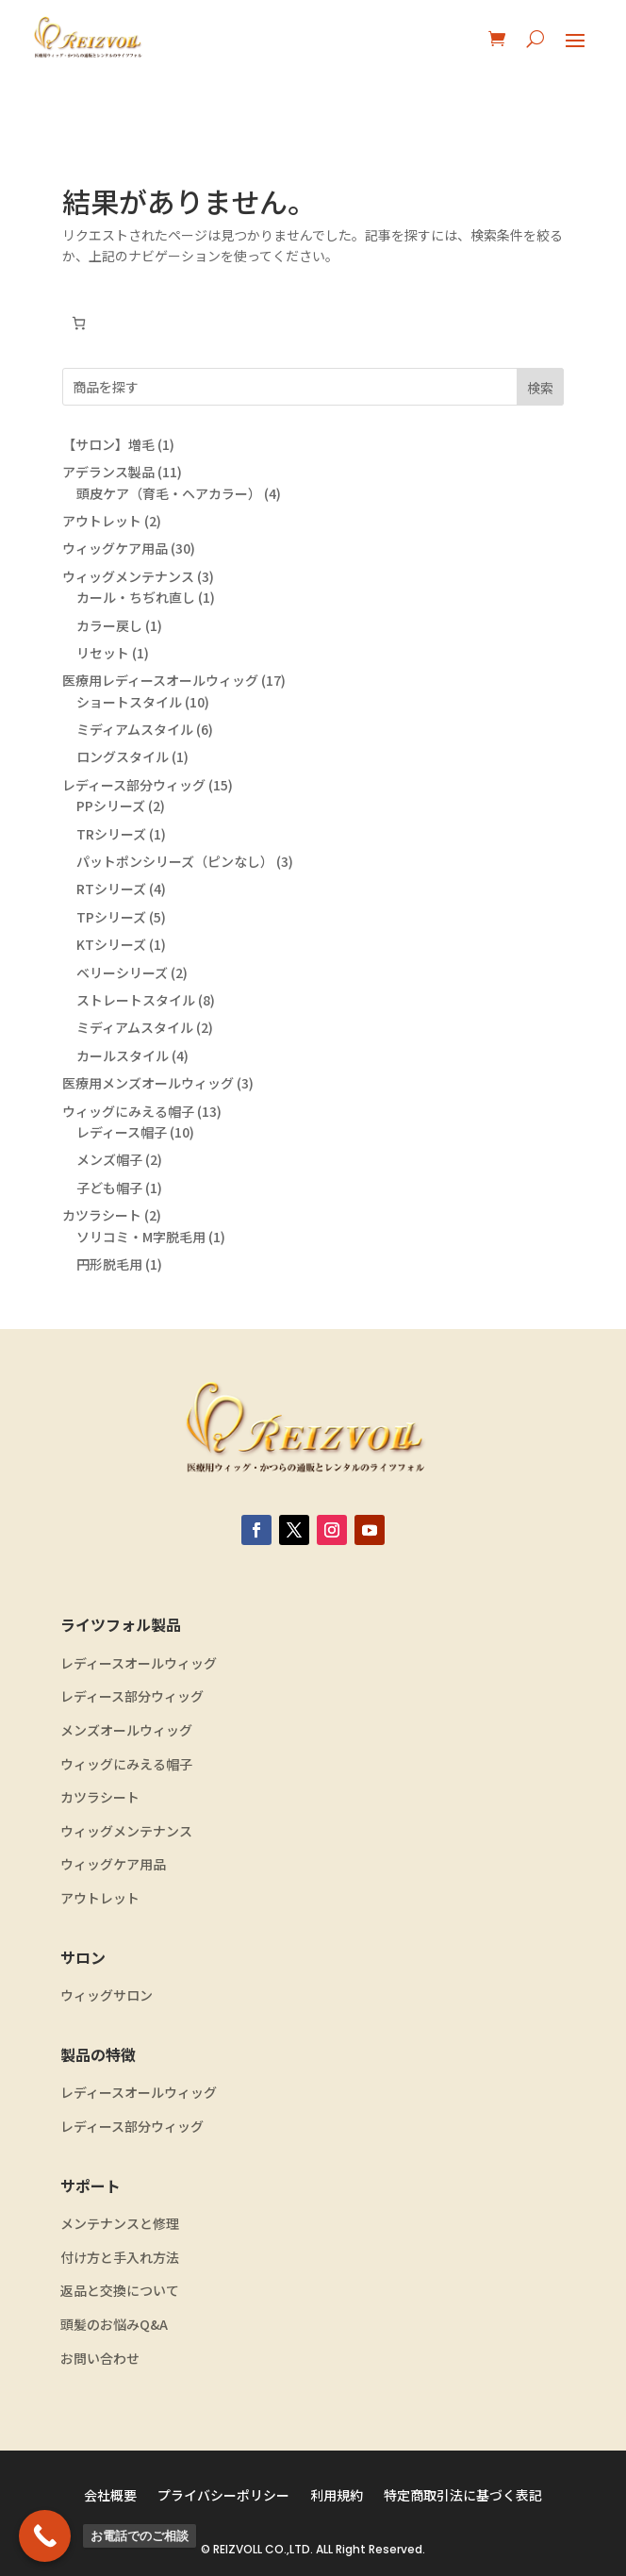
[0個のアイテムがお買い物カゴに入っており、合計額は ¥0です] (78, 323)
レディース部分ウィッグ (132, 1696)
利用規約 (336, 2496)
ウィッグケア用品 (113, 1864)
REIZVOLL (237, 2549)
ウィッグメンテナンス (126, 1831)
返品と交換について (119, 2291)
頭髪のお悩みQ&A (114, 2325)
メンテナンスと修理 (119, 2224)
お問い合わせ (100, 2359)
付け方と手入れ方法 (119, 2258)
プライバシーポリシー (223, 2496)
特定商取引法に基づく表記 (463, 2496)
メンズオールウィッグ (126, 1730)
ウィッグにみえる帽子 (126, 1764)
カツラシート (100, 1797)
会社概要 (110, 2496)
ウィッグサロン (106, 1995)
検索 (540, 387)
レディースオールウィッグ (138, 1663)
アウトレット (100, 1898)
